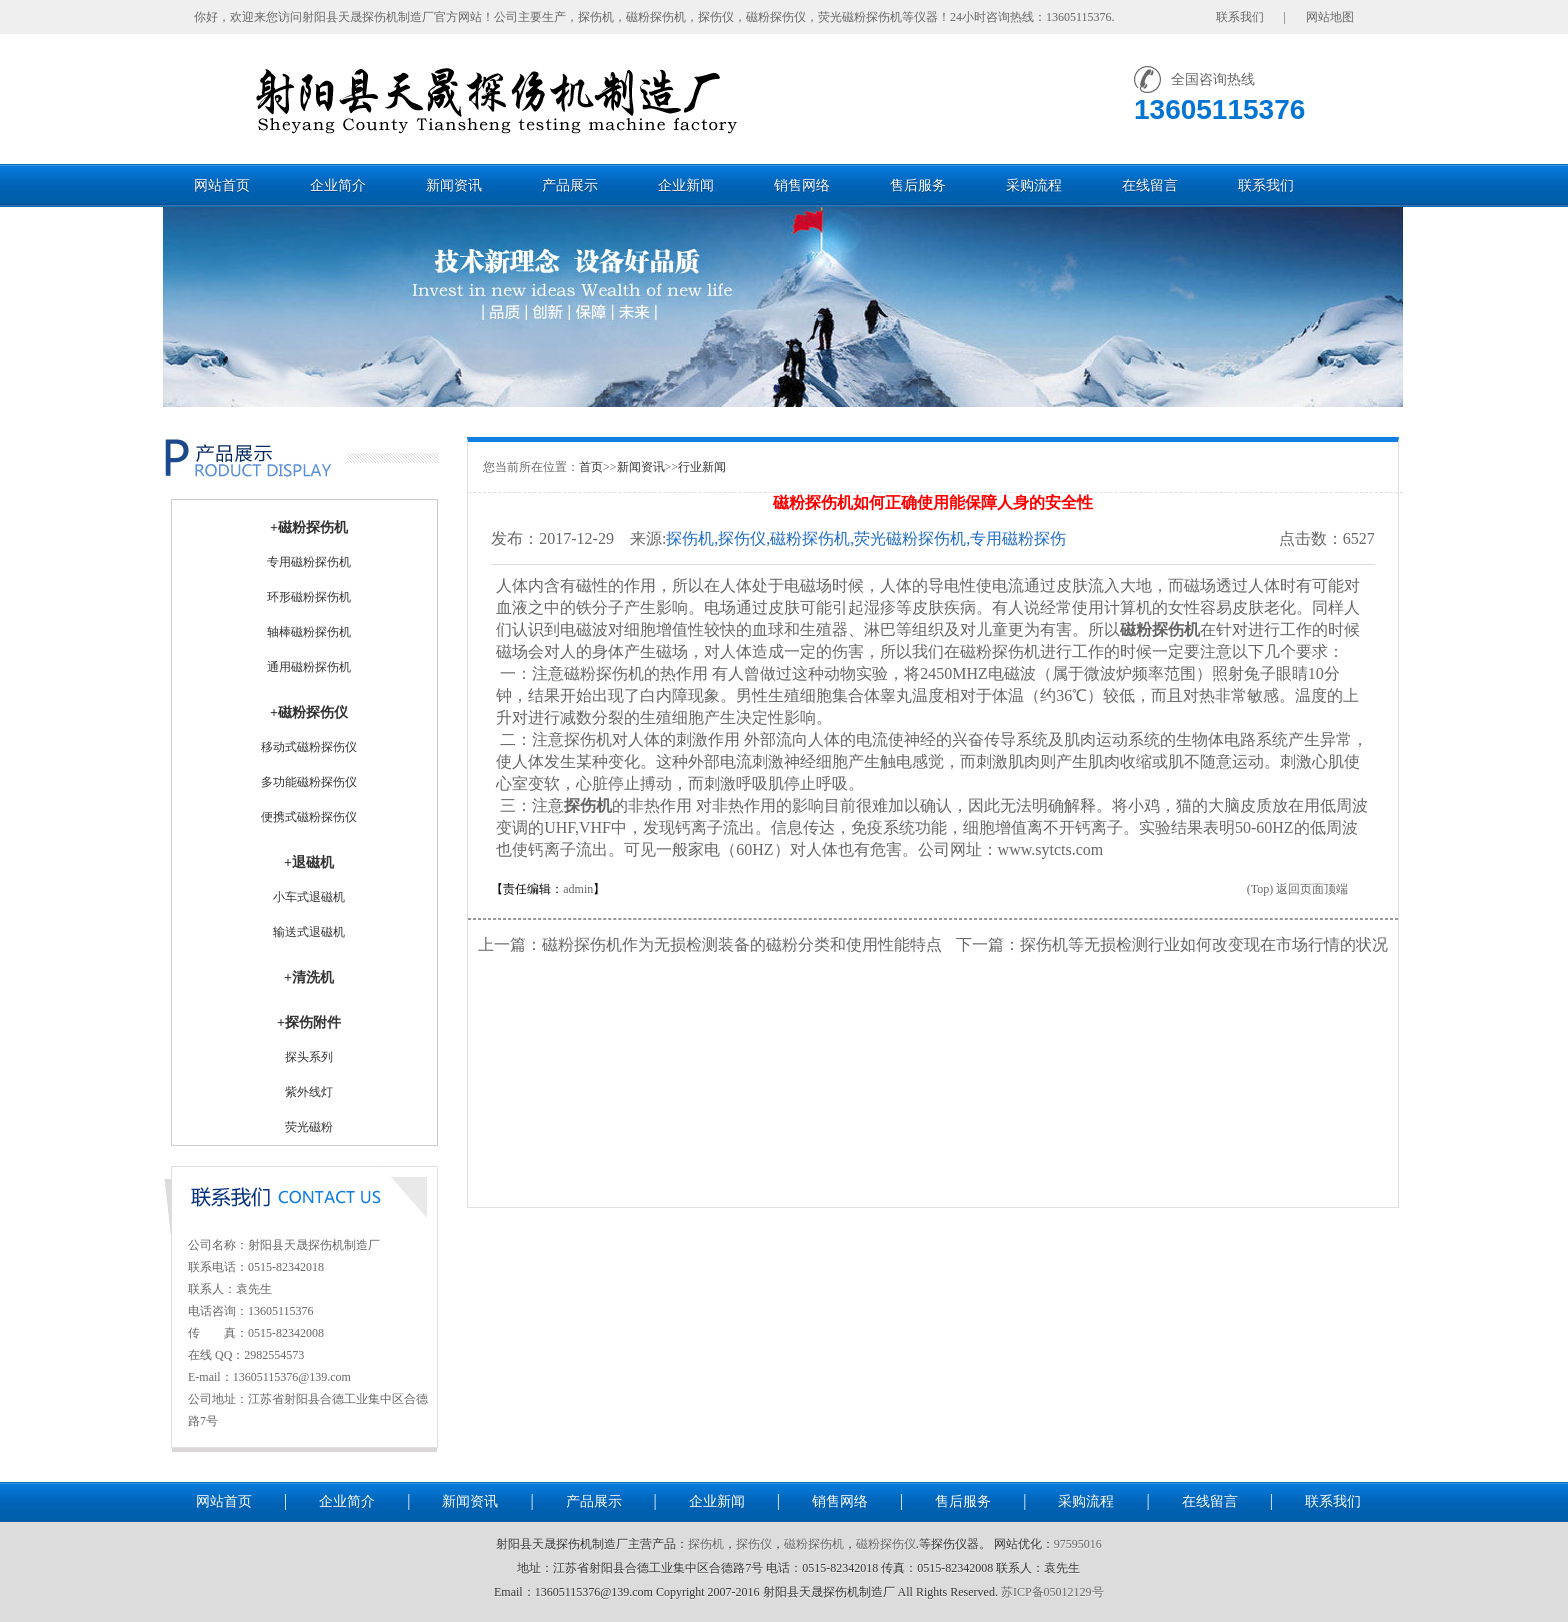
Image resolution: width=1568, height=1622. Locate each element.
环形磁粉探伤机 (309, 597)
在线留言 (1150, 185)
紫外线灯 (309, 1092)
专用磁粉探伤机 (309, 562)
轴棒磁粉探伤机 (309, 632)
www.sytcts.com (1051, 849)
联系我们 (1266, 185)
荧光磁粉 (309, 1127)
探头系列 (309, 1057)
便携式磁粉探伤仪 (309, 817)
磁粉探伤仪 (886, 1544)
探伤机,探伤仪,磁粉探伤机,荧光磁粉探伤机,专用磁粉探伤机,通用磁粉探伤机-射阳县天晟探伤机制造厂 (866, 539)
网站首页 (222, 185)
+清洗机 (309, 977)
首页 (591, 467)
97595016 (1078, 1544)
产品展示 (570, 185)
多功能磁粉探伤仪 (309, 782)
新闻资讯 (454, 185)
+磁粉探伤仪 (309, 712)
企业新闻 (686, 185)
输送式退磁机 (309, 932)
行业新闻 (702, 467)
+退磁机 (309, 862)
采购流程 (1034, 185)
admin (578, 889)
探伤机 (706, 1544)
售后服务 (918, 185)
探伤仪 (754, 1544)
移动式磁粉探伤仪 (309, 747)
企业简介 (338, 185)
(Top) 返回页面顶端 (1297, 889)
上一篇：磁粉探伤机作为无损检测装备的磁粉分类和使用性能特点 (710, 944)
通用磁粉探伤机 (309, 667)
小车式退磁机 (309, 897)
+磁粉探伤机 (309, 527)
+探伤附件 (309, 1022)
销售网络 (802, 185)
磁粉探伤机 (814, 1544)
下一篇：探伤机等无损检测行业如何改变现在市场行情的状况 (1172, 944)
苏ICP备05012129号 (1052, 1592)
